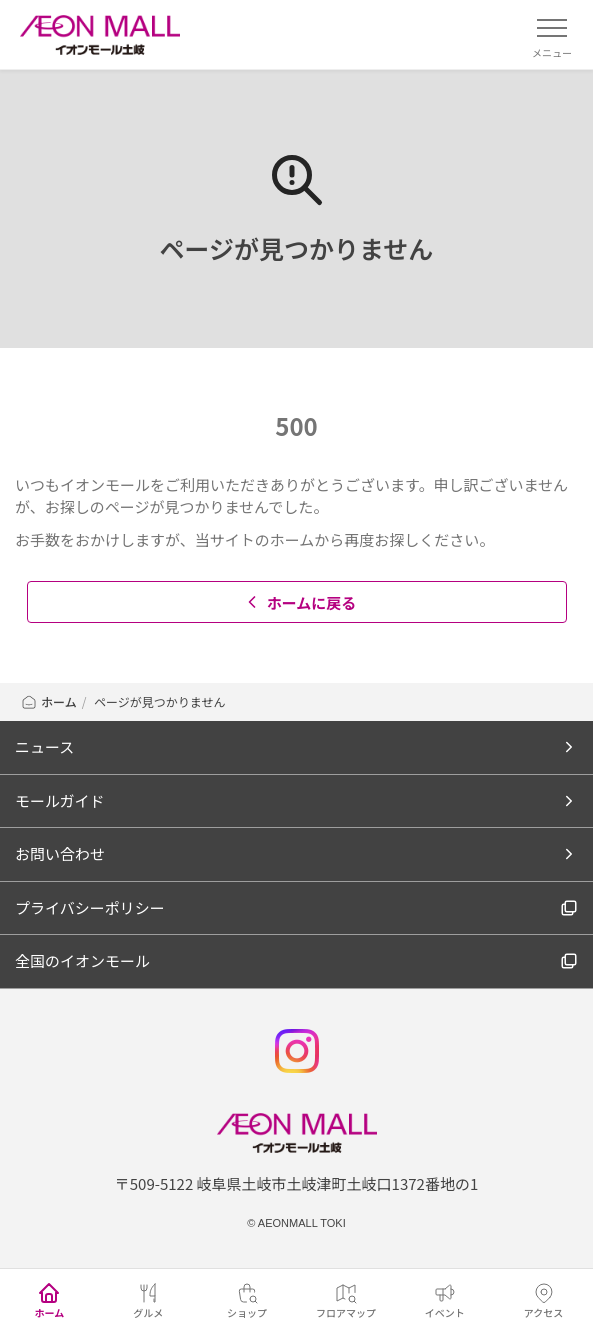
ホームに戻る (299, 602)
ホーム (48, 701)
